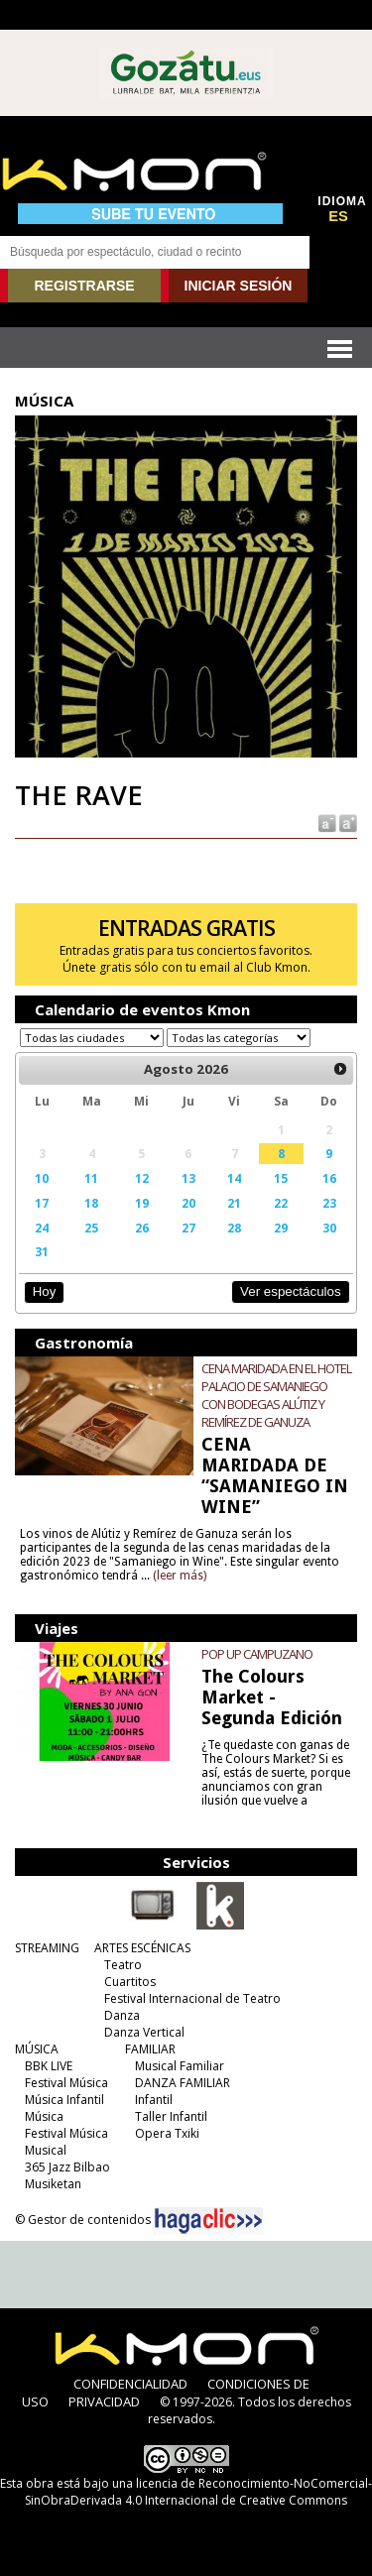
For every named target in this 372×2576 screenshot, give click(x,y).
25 (91, 1227)
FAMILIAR (150, 2049)
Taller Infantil (171, 2116)
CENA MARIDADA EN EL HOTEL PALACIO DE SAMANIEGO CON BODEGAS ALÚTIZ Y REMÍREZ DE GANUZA (276, 1395)
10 (42, 1178)
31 (42, 1251)
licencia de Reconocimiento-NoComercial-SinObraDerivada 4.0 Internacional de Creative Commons (198, 2492)
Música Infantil (64, 2099)
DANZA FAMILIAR (182, 2082)
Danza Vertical (144, 2032)
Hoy (44, 1291)
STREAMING (47, 1947)
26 (142, 1227)
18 (91, 1203)
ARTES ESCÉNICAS (142, 1947)
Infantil (154, 2099)
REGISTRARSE (84, 285)
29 (281, 1227)
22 (281, 1203)
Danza (122, 2015)
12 (142, 1178)
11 (91, 1178)
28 (234, 1227)
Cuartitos (130, 1981)
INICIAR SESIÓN (239, 285)
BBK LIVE (48, 2065)
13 (188, 1178)
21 (234, 1203)
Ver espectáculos (290, 1291)
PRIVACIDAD (104, 2401)
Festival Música (66, 2082)
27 (188, 1227)
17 (42, 1203)
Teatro (123, 1964)
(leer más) (179, 1575)
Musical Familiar (179, 2065)
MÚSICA (37, 2049)
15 (281, 1178)
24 (42, 1227)
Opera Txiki (167, 2133)
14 (234, 1178)
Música (44, 2116)
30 (329, 1227)
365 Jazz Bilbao (67, 2167)
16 (329, 1178)
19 (142, 1203)
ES (338, 216)
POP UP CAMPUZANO (256, 1654)
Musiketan (53, 2183)
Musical (45, 2150)
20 (188, 1203)
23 (329, 1203)
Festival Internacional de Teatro (192, 1998)
